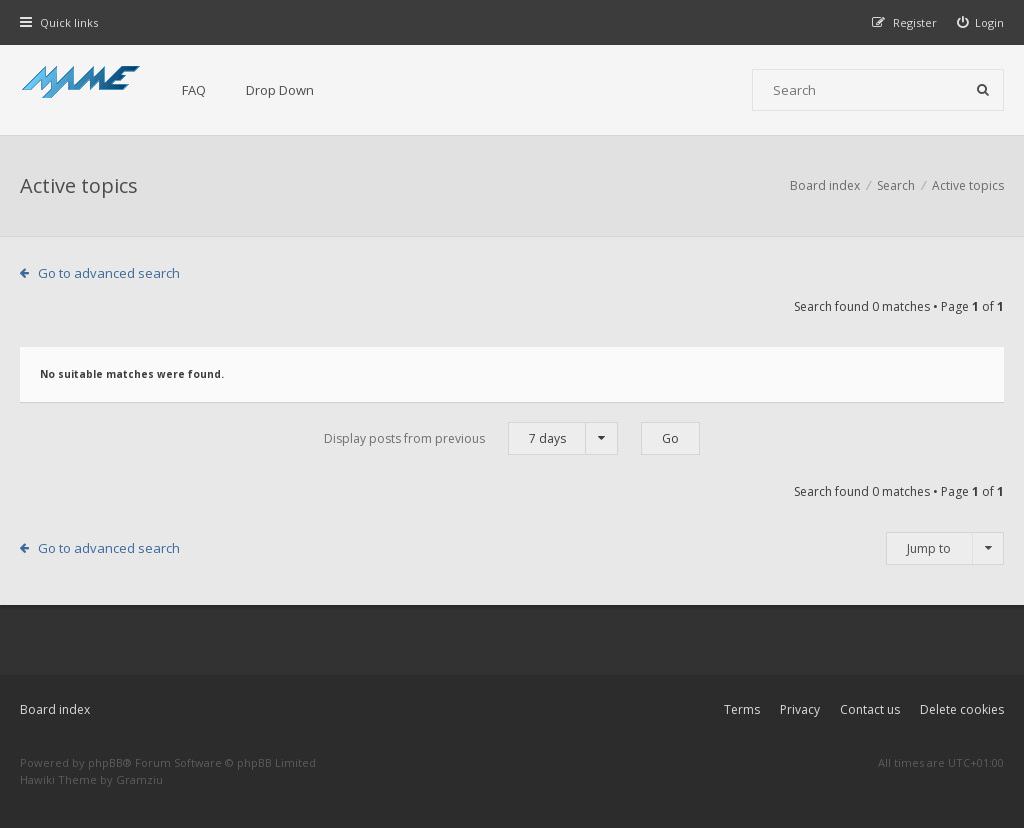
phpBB (105, 762)
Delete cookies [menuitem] (962, 709)
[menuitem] (981, 22)
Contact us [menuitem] (870, 709)
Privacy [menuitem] (800, 709)
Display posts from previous (471, 438)
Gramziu (139, 779)
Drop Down (280, 90)
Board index (55, 709)
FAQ (194, 90)
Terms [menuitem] (742, 709)
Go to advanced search (109, 273)
